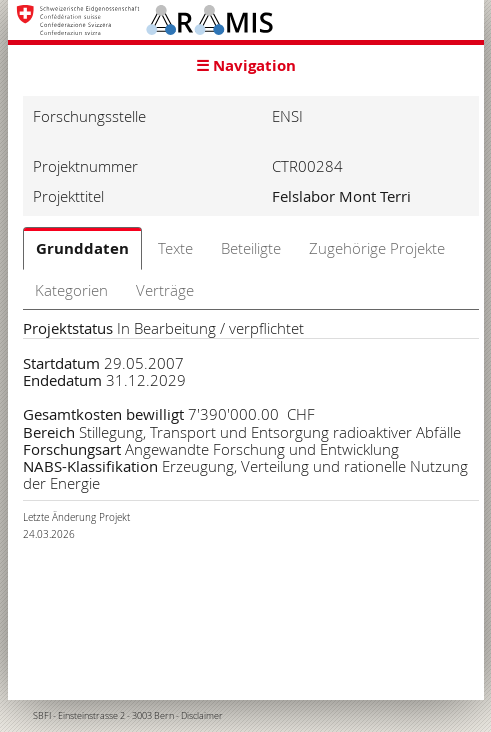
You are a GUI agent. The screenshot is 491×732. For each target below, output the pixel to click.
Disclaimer (202, 716)
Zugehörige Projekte (377, 248)
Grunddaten (82, 248)
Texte (175, 248)
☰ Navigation (246, 65)
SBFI (42, 716)
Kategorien (71, 290)
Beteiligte (251, 248)
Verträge (165, 290)
